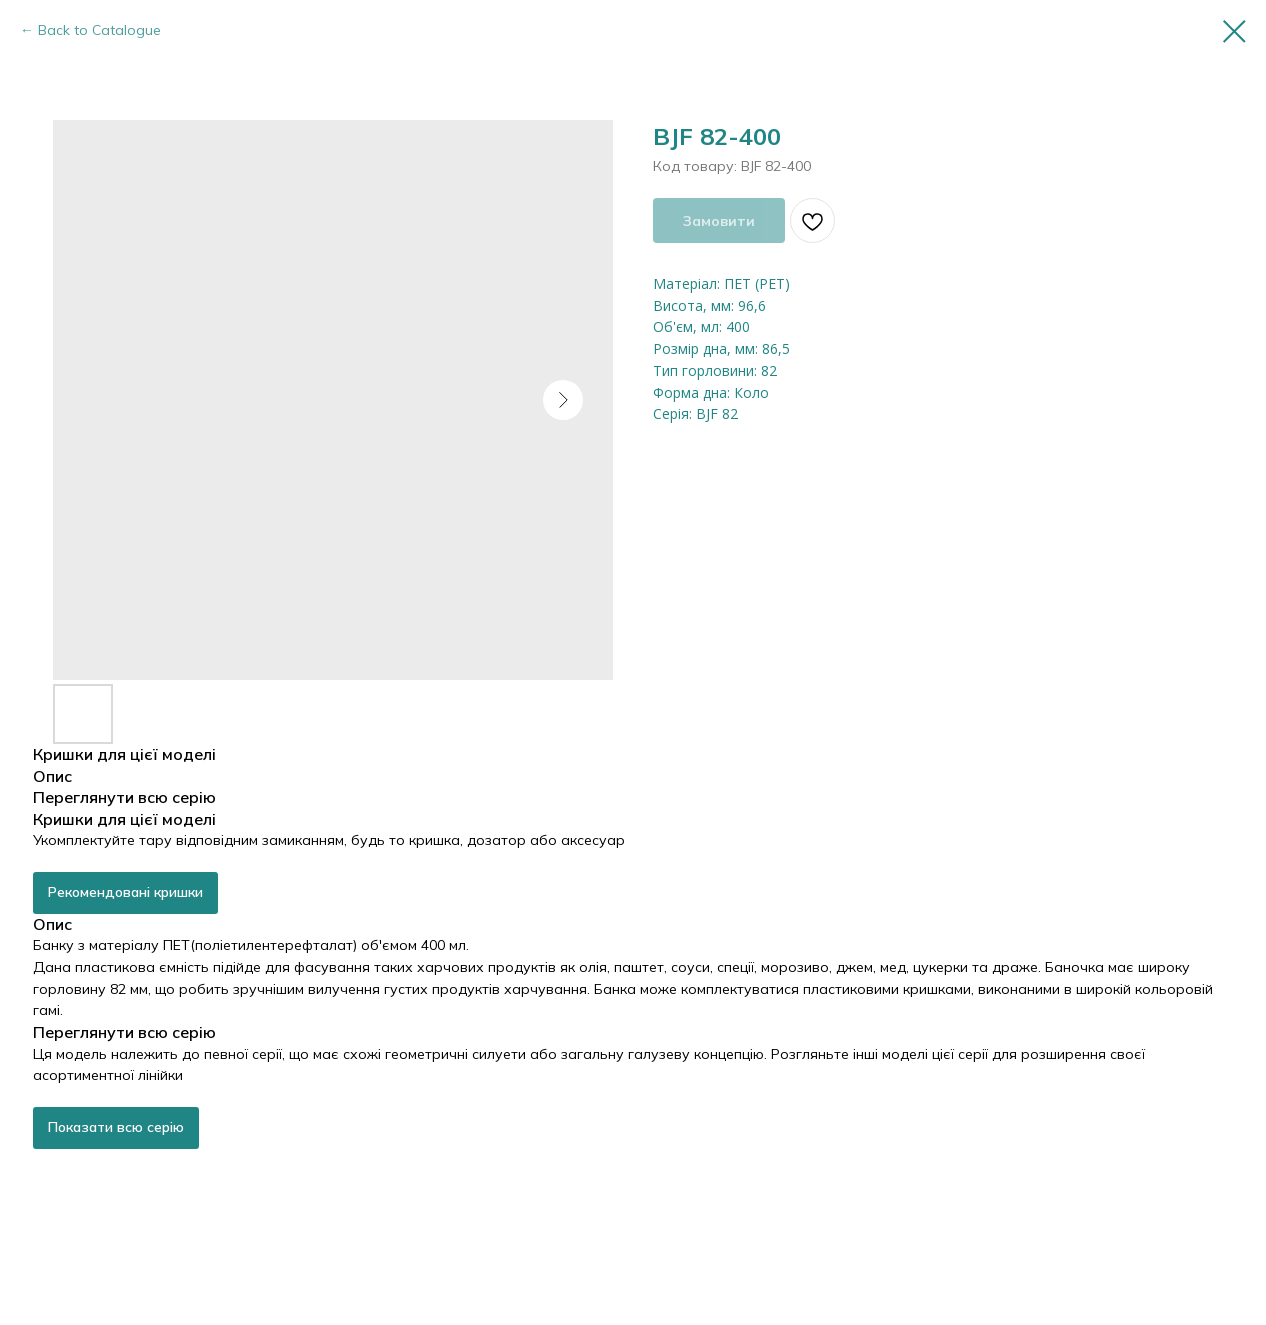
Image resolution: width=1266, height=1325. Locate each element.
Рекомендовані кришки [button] (125, 892)
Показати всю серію (116, 1127)
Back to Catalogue (99, 30)
